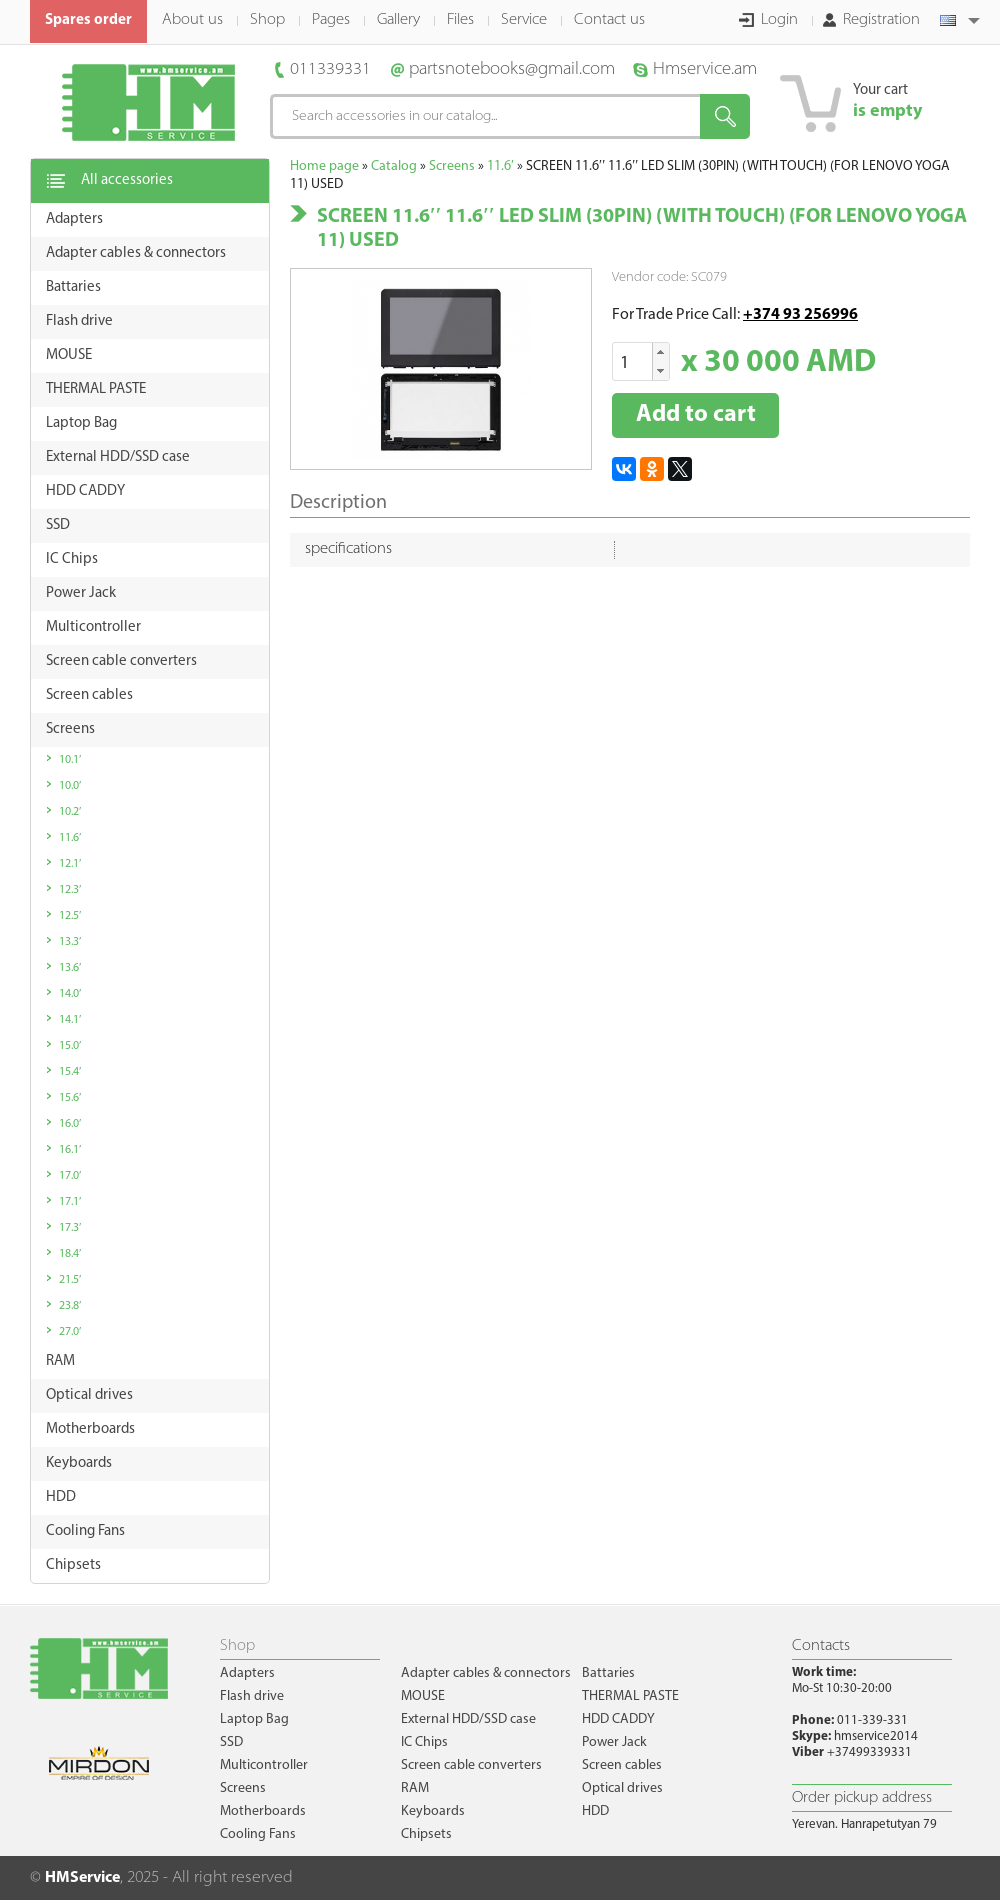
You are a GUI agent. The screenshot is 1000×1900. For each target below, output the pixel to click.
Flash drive (252, 1696)
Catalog (394, 166)
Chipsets (426, 1834)
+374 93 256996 (800, 315)
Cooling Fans (258, 1834)
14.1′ (70, 1020)
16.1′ (70, 1150)
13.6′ (70, 968)
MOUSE (423, 1696)
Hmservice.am (705, 69)
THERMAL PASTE (630, 1696)
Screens (452, 166)
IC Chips (424, 1742)
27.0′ (70, 1332)
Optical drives (622, 1788)
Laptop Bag (254, 1719)
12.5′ (70, 916)
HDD (595, 1811)
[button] (660, 352)
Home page (324, 166)
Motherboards (263, 1811)
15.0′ (70, 1046)
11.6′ (70, 838)
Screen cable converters (471, 1765)
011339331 (330, 69)
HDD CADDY (618, 1719)
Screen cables (622, 1765)
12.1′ (70, 864)
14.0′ (70, 994)
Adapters (247, 1673)
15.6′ (70, 1098)
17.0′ (70, 1176)
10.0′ (70, 786)
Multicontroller (264, 1765)
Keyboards (433, 1811)
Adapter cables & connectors (486, 1673)
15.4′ (70, 1072)
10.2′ (70, 812)
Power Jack (614, 1742)
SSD (231, 1742)
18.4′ (70, 1254)
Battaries (608, 1673)
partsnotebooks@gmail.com (512, 69)
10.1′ (70, 760)
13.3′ (70, 942)
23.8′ (70, 1306)
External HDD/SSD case (468, 1719)
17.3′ (70, 1228)
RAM (415, 1788)
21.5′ (70, 1280)
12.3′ (70, 890)
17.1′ (70, 1202)
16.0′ (70, 1124)
